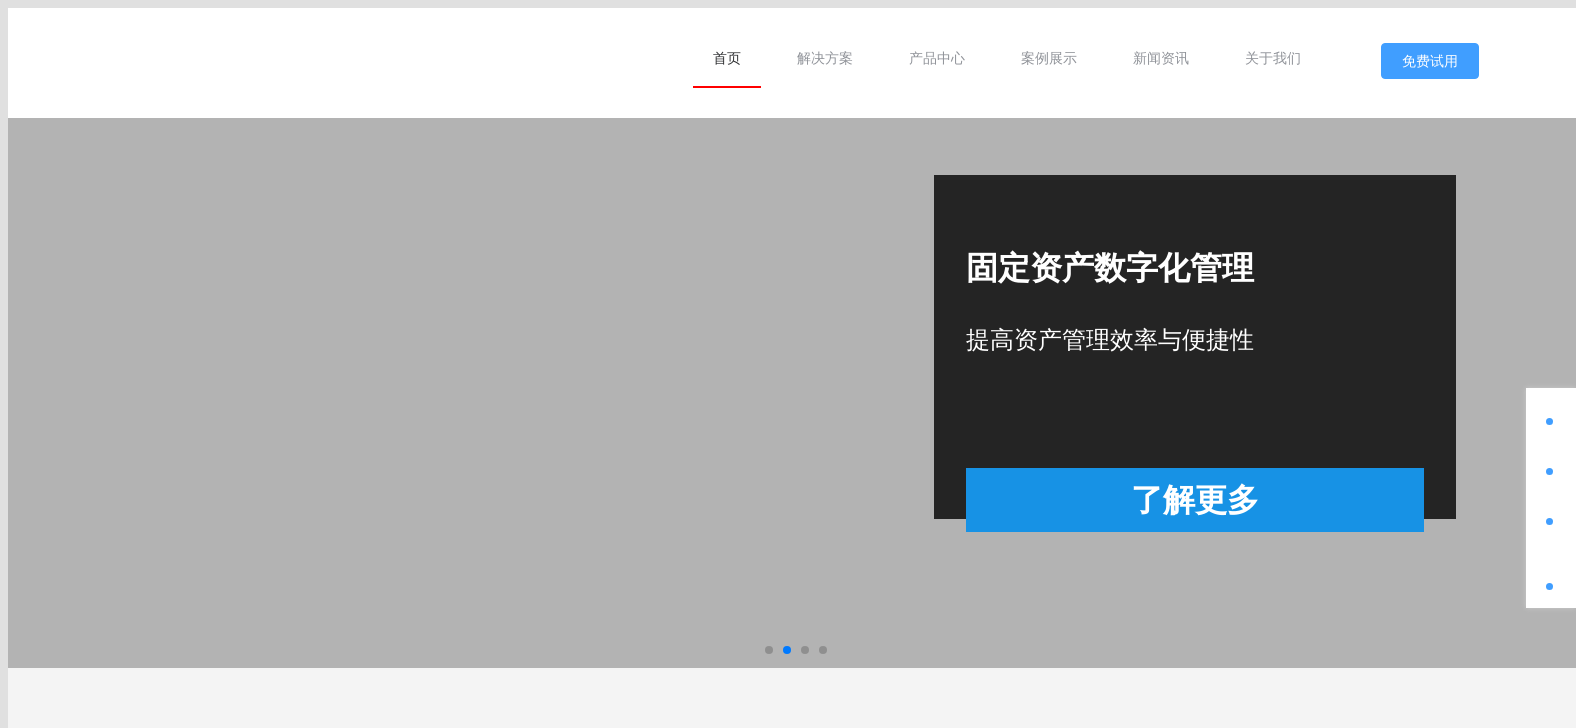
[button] (769, 650)
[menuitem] (727, 58)
